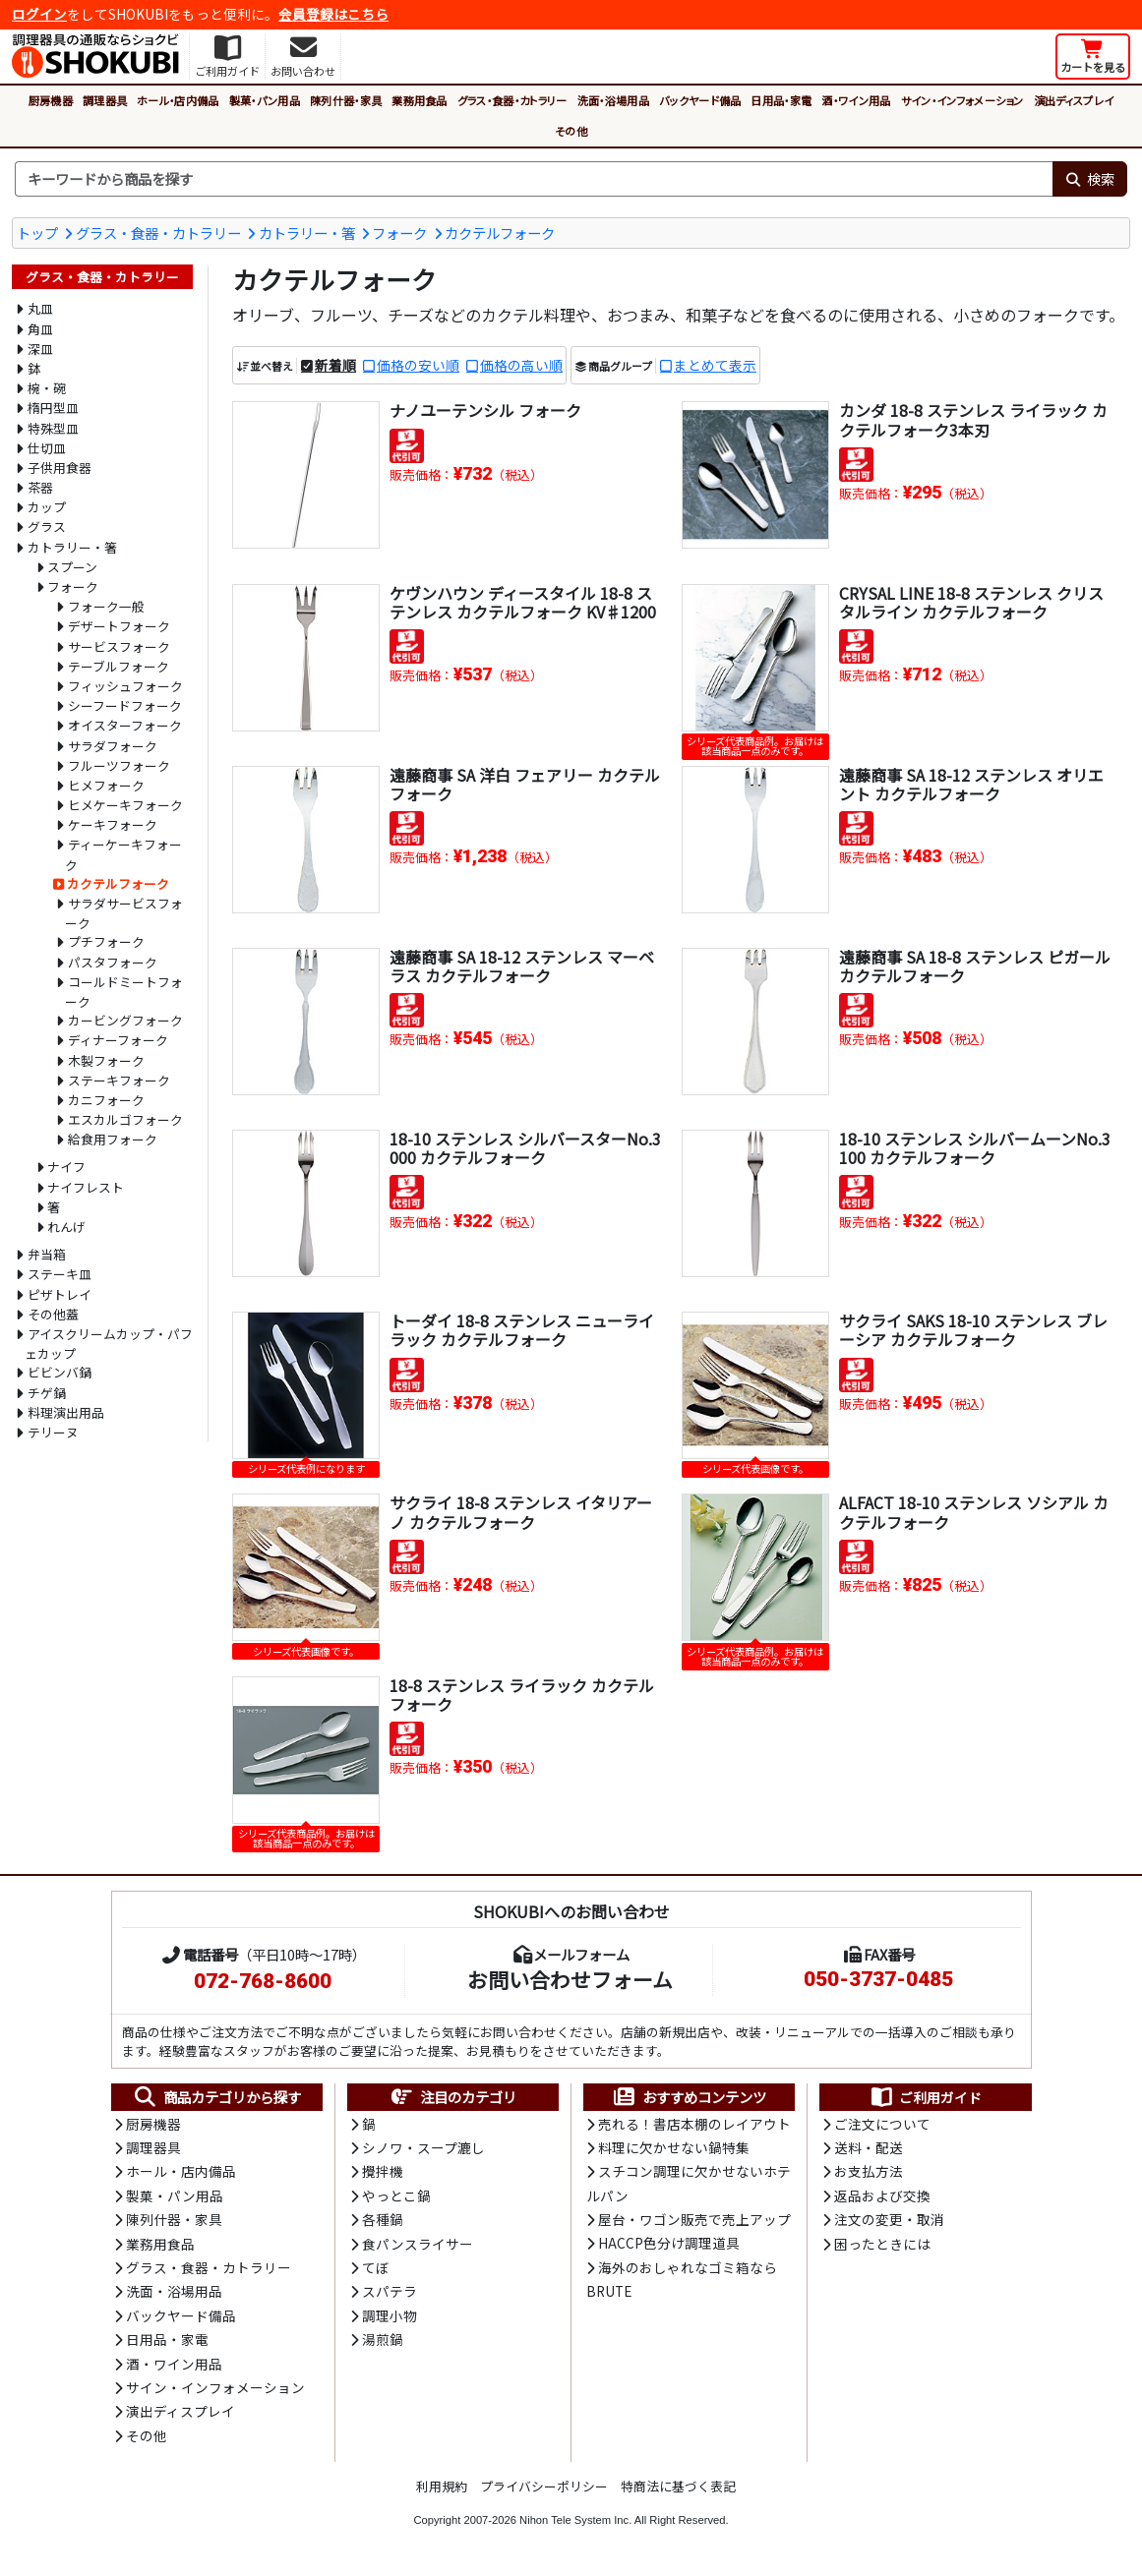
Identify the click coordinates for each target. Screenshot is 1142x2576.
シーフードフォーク (125, 705)
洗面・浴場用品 (613, 100)
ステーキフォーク (119, 1080)
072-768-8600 (262, 1981)
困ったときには (882, 2244)
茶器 (40, 487)
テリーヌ (53, 1432)
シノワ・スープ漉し (423, 2147)
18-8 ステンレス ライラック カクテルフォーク (522, 1694)
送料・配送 (868, 2147)
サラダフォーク (112, 745)
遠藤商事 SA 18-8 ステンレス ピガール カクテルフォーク (975, 966)
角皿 (40, 329)
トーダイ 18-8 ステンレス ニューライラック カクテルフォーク (522, 1330)
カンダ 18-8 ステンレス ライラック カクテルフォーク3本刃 (973, 419)
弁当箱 (47, 1254)
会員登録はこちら (333, 14)
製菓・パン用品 (264, 100)
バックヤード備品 (700, 100)
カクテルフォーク (500, 232)
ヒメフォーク (106, 785)
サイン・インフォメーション (962, 100)
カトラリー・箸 (307, 232)
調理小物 (389, 2315)
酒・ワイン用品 (855, 100)
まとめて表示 (715, 365)
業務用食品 (419, 100)
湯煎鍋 (382, 2339)
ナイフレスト (85, 1187)
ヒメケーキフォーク (125, 804)
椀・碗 (47, 388)
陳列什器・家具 (346, 100)
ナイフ (66, 1166)
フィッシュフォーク (125, 685)
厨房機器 (51, 100)
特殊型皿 (53, 428)
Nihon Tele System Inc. (575, 2520)
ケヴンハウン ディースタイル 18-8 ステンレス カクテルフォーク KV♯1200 (523, 602)
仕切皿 (47, 448)
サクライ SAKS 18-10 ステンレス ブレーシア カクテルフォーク (973, 1330)
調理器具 (105, 100)
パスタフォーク (112, 962)
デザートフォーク (119, 625)
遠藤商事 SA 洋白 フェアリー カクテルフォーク (525, 784)
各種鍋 (382, 2219)
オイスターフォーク (125, 725)
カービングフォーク (125, 1020)
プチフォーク (106, 941)
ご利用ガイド (925, 2097)
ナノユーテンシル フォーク (485, 410)
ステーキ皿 (59, 1273)
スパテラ (389, 2291)
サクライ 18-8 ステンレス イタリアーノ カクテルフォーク (521, 1512)
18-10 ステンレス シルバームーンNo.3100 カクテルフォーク (975, 1148)
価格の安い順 (418, 365)
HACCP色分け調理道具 (669, 2243)
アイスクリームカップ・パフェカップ (109, 1343)
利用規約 (441, 2486)
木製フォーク (106, 1060)
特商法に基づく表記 (678, 2486)
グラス (47, 526)
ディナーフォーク (118, 1039)
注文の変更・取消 (889, 2219)
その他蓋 (53, 1314)
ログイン (39, 14)
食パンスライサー (417, 2244)
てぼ (376, 2267)
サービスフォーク (119, 646)
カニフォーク (106, 1099)
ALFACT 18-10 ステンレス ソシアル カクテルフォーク (974, 1512)
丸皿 (40, 308)
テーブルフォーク (118, 666)
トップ (37, 232)
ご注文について (882, 2124)
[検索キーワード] (533, 179)
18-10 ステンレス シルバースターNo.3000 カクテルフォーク (525, 1148)
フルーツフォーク (119, 765)
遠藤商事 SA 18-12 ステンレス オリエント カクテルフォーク (971, 784)
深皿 (40, 348)
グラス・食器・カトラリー (512, 100)
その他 (571, 131)
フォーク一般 (106, 606)
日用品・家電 (781, 100)
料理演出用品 (66, 1412)
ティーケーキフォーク (123, 854)
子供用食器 (59, 467)
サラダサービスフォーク (124, 913)
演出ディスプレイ (1074, 100)
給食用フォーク (112, 1139)
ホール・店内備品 (178, 100)
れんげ (66, 1226)
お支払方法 (868, 2171)
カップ (47, 507)
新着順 (335, 365)
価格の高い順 (521, 365)
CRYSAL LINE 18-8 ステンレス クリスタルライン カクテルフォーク (971, 602)
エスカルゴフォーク (125, 1119)
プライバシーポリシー (544, 2486)
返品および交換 (882, 2195)
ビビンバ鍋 (59, 1372)
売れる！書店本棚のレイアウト (694, 2124)
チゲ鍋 (47, 1392)
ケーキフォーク (112, 824)
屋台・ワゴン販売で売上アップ (694, 2219)
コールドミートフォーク (124, 991)
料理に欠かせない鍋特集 (674, 2147)
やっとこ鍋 (396, 2195)
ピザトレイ (59, 1294)
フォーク (399, 232)
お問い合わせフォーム (570, 1979)
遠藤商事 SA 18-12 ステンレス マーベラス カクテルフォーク (522, 966)
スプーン (72, 566)
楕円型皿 (53, 407)
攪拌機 (382, 2171)
